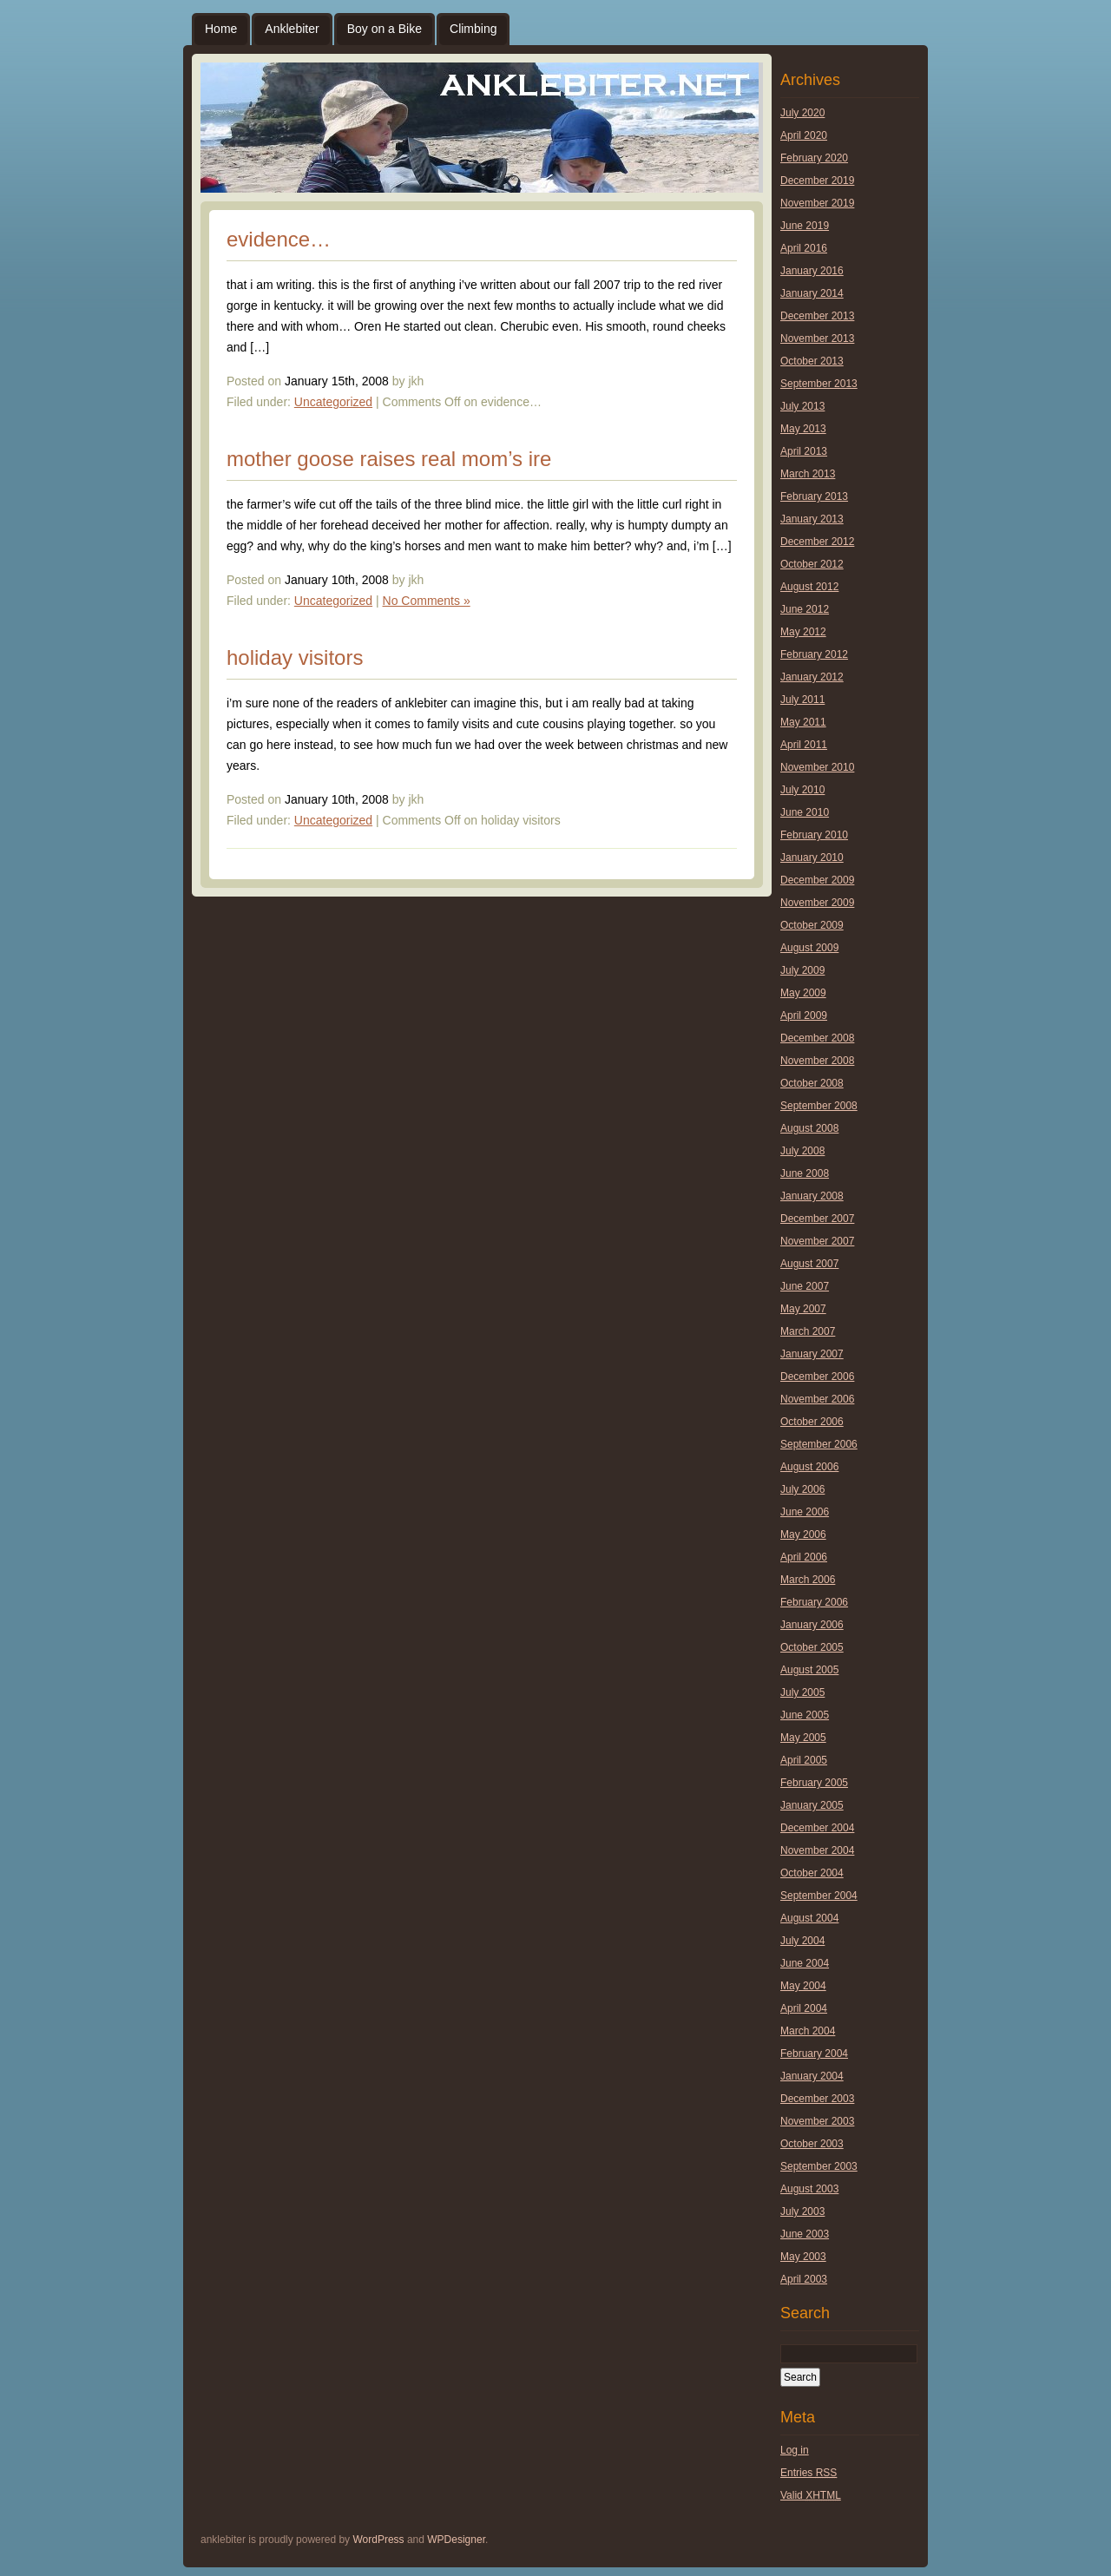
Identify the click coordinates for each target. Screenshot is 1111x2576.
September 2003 (819, 2166)
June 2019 (804, 226)
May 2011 (803, 722)
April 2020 (803, 135)
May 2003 (803, 2257)
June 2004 (804, 1963)
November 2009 (817, 903)
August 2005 (809, 1670)
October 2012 (812, 564)
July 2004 (802, 1941)
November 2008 (817, 1061)
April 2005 (803, 1760)
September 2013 (819, 384)
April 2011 (803, 745)
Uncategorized (333, 402)
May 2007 (803, 1309)
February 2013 (814, 496)
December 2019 (817, 180)
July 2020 (802, 113)
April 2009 (803, 1015)
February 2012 (814, 654)
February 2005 (814, 1783)
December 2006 (817, 1376)
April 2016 (803, 248)
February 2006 (814, 1602)
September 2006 (819, 1444)
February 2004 (814, 2053)
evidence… (279, 239)
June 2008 (804, 1173)
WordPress (378, 2539)
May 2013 (803, 429)
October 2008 (812, 1083)
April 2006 (803, 1557)
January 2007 (812, 1354)
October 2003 (812, 2144)
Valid (810, 2495)
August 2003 (809, 2189)
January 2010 (812, 857)
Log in (794, 2450)
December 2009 (817, 880)
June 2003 (804, 2234)
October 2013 (812, 361)
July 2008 (802, 1151)
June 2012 (804, 609)
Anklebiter (292, 29)
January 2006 (812, 1625)
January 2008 (812, 1196)
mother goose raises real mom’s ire (389, 458)
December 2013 (817, 316)
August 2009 (809, 948)
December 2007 (817, 1218)
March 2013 (807, 474)
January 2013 (812, 519)
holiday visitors (295, 657)
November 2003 (817, 2121)
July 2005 (802, 1692)
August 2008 (809, 1128)
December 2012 (817, 542)
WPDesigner (456, 2539)
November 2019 (817, 203)
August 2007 (809, 1264)
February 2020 (814, 158)
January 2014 (812, 293)
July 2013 (802, 406)
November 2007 (817, 1241)
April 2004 (803, 2008)
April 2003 (803, 2279)
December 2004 (817, 1828)
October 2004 (812, 1873)
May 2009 (803, 993)
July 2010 (802, 790)
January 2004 (812, 2076)
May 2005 (803, 1738)
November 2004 (817, 1850)
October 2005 (812, 1647)
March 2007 (807, 1331)
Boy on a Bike (384, 29)
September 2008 (819, 1106)
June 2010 (804, 812)
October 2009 (812, 925)
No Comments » (426, 601)
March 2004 (807, 2031)
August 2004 (809, 1918)
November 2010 (817, 767)
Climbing (473, 29)
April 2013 (803, 451)
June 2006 (804, 1512)
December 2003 (817, 2099)
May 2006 (803, 1534)
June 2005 (804, 1715)
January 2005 (812, 1805)
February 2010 (814, 835)
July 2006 (802, 1489)
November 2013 (817, 338)
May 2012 (803, 632)
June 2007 (804, 1286)
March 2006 (807, 1580)
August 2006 (809, 1467)
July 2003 (802, 2211)
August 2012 (809, 587)
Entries (808, 2473)
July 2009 (802, 970)
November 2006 (817, 1399)
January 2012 (812, 677)
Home (221, 29)
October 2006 (812, 1422)
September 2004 (819, 1895)
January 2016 (812, 271)
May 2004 (803, 1986)
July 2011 (802, 699)
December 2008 (817, 1038)
